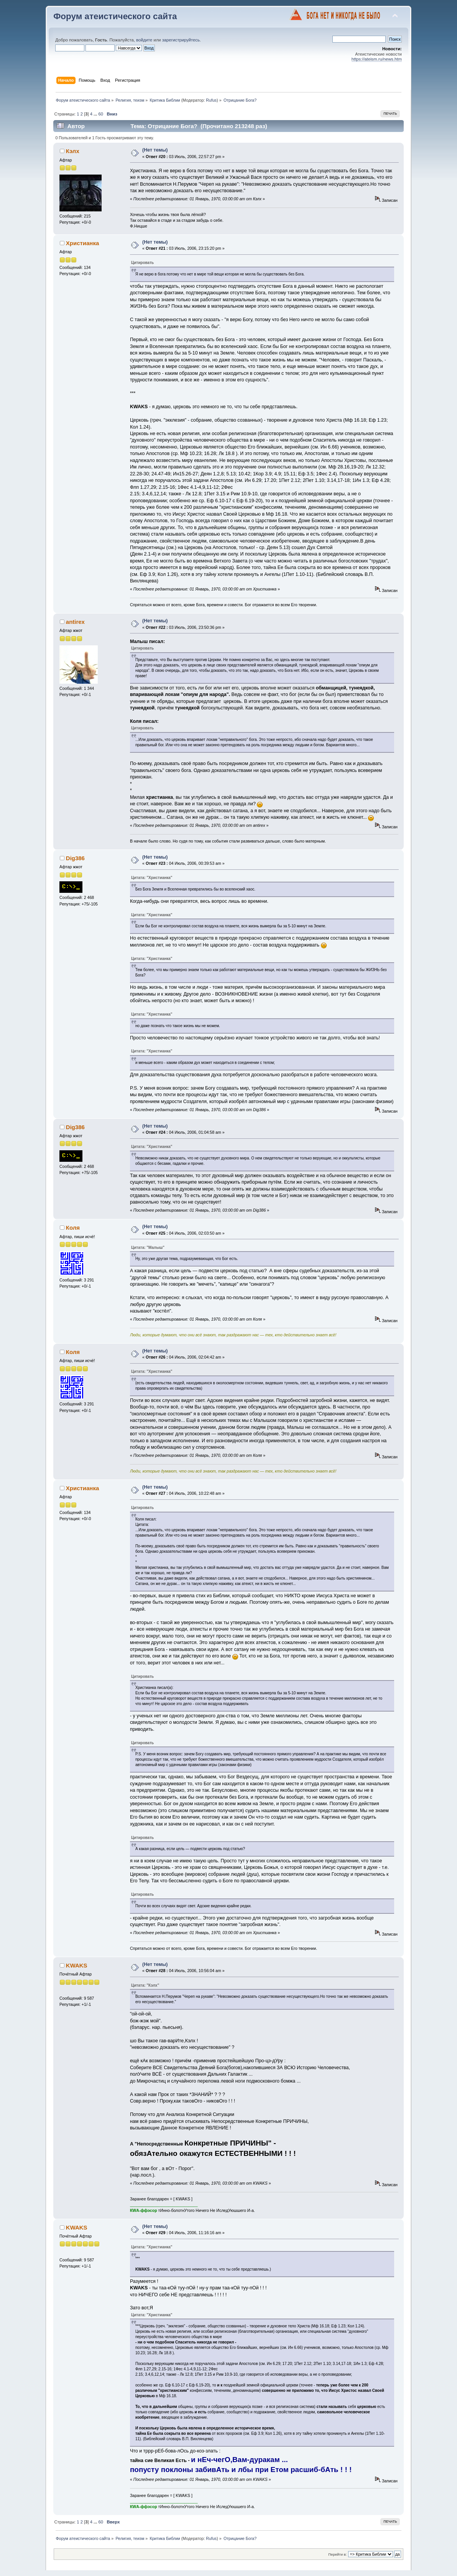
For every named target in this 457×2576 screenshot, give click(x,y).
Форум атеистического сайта (115, 16)
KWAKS (76, 1965)
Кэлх (72, 151)
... (96, 114)
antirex (75, 621)
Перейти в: (337, 2554)
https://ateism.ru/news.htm (377, 59)
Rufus (211, 100)
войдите (144, 40)
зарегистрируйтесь (181, 40)
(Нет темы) (155, 150)
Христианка (82, 243)
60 (101, 114)
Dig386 (75, 858)
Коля (73, 1227)
